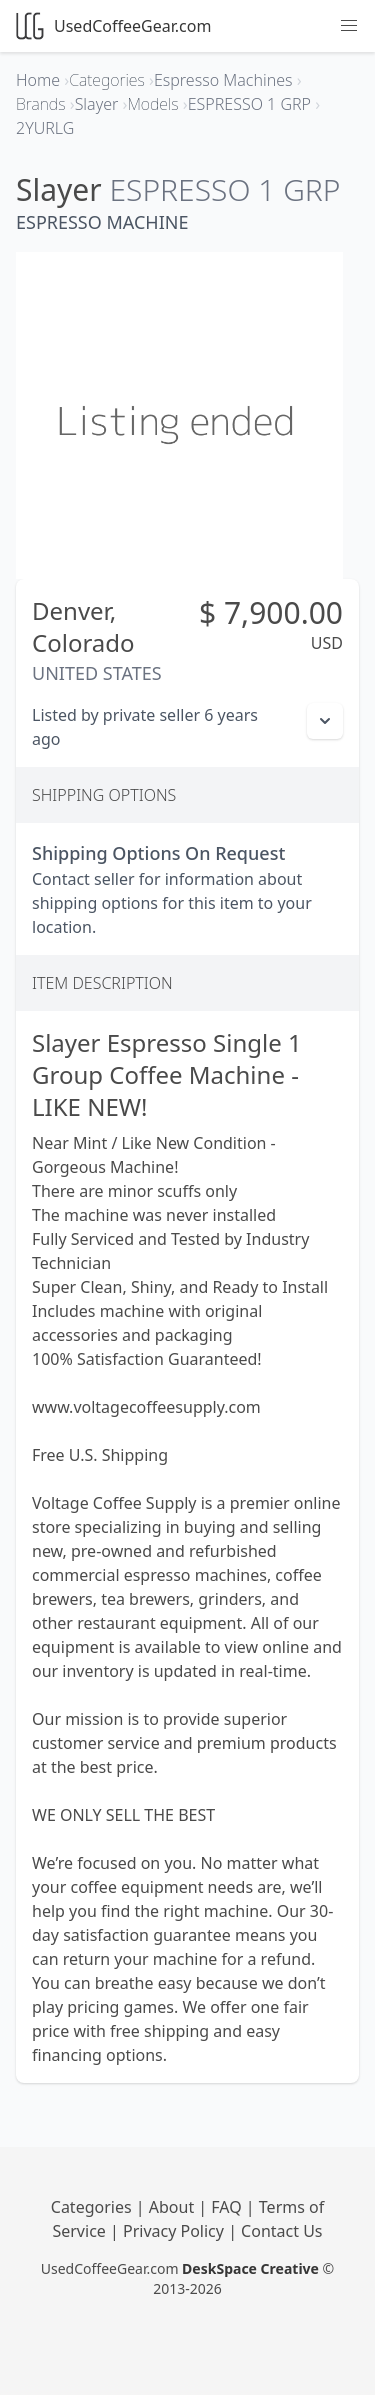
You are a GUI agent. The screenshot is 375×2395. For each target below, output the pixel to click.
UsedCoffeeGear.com (113, 26)
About (174, 2207)
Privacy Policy (175, 2231)
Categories (93, 2207)
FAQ (228, 2207)
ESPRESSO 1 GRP (224, 189)
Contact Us (281, 2231)
